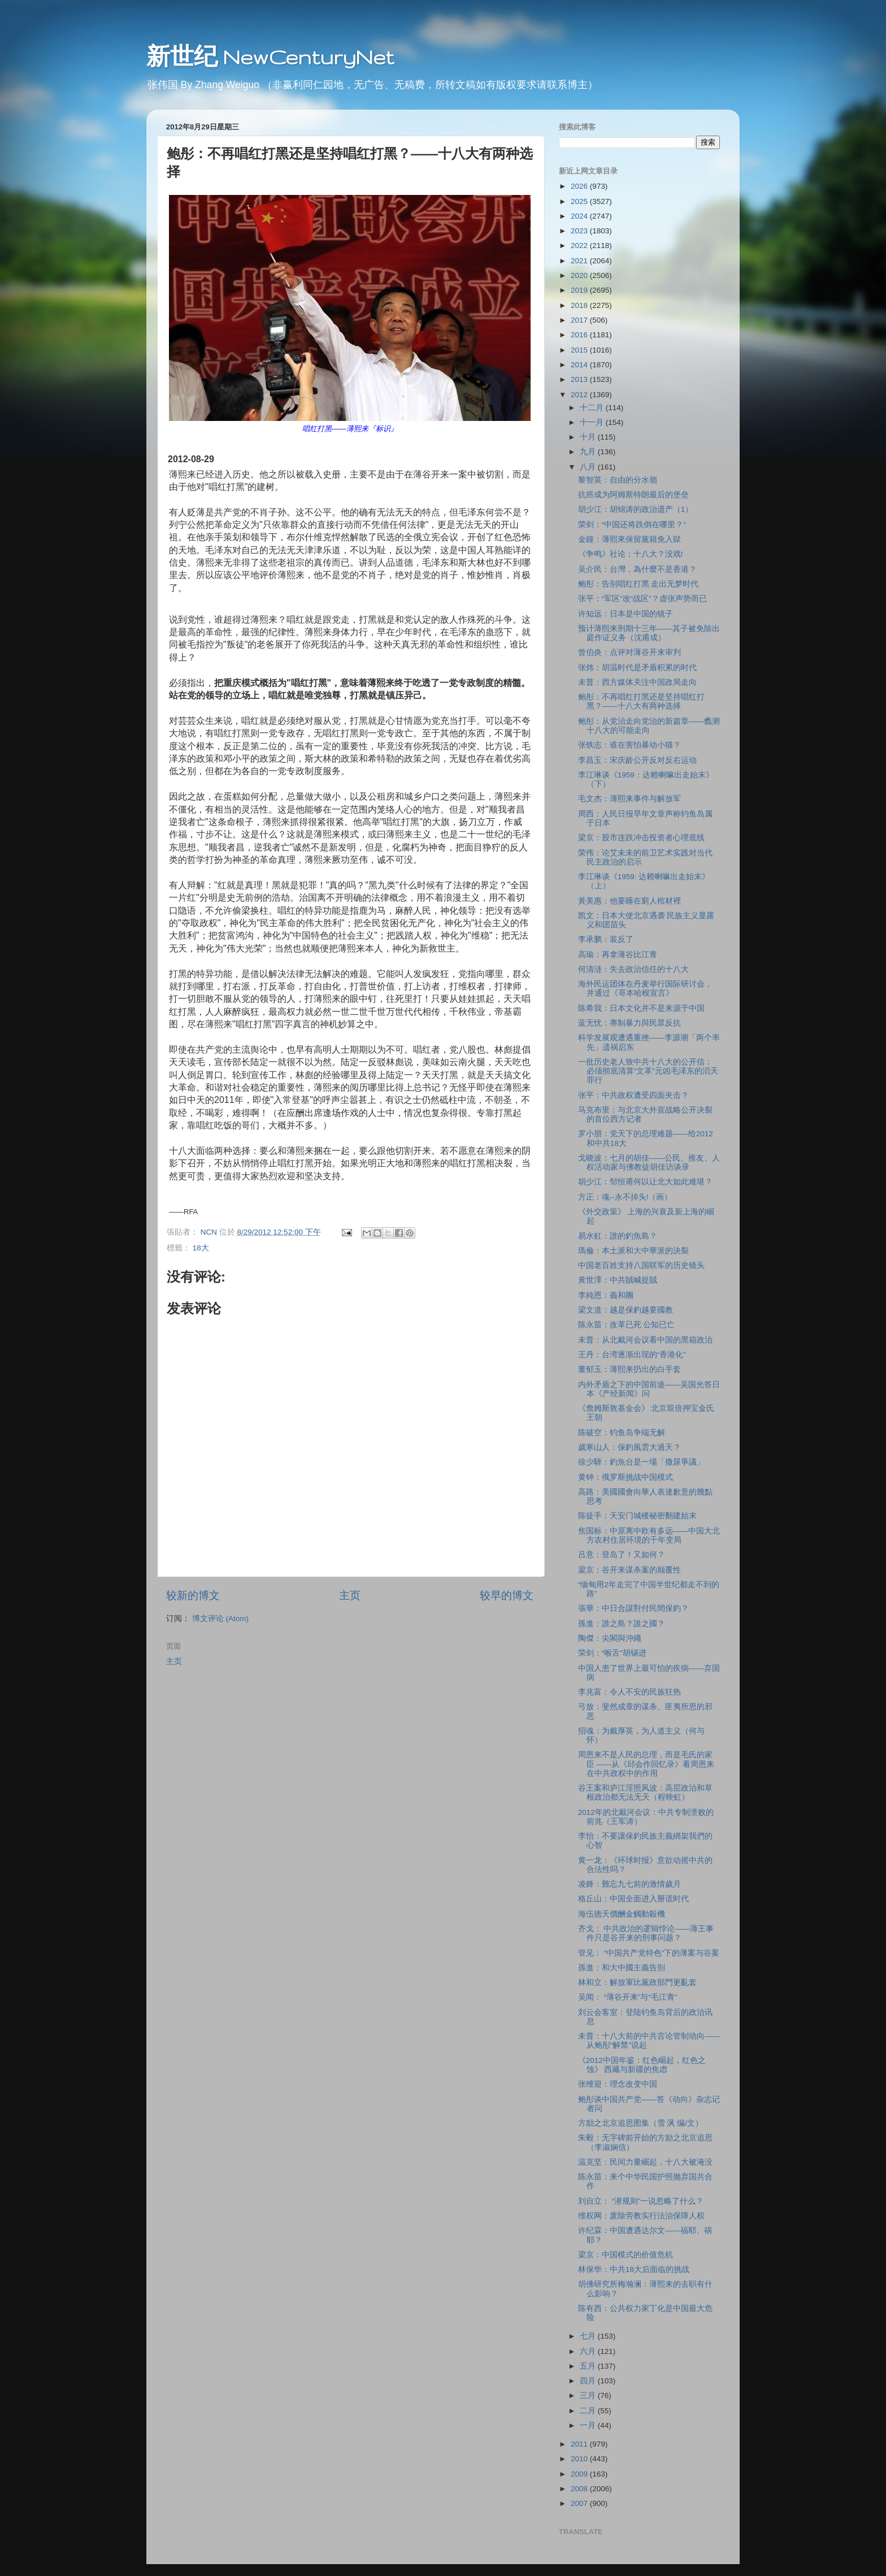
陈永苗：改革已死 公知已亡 (626, 1324)
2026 (580, 186)
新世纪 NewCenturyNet (270, 56)
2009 (580, 2474)
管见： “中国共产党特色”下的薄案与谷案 (649, 1953)
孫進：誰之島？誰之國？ (621, 1623)
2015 (580, 350)
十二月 (593, 407)
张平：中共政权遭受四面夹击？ (633, 1095)
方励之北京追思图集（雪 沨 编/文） (640, 2123)
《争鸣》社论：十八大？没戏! (630, 554)
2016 (580, 335)
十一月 (593, 422)
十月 (589, 437)
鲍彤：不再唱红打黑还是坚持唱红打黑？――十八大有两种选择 (641, 701)
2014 (580, 364)
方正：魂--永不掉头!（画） (625, 1197)
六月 (589, 2351)
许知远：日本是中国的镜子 (625, 614)
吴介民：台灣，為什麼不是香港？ (637, 569)
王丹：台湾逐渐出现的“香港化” (632, 1354)
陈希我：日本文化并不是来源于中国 (641, 1008)
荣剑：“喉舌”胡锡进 (612, 1653)
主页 (350, 1595)
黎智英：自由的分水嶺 (617, 480)
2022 (580, 245)
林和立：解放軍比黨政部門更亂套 (637, 1982)
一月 (589, 2425)
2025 (580, 201)
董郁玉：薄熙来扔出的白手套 (629, 1369)
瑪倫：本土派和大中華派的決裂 (633, 1250)
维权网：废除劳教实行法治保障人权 (641, 2216)
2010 (580, 2459)
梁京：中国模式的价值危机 (625, 2255)
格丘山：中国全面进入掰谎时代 (633, 1899)
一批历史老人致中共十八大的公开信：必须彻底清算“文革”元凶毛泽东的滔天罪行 (648, 1071)
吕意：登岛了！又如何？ (621, 1554)
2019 (580, 290)
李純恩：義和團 (605, 1295)
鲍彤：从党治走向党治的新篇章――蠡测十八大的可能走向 (649, 726)
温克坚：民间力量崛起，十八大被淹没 (645, 2162)
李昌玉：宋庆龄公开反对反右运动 (637, 760)
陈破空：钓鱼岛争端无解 (621, 1432)
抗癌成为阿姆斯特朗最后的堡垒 (633, 494)
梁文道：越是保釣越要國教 (625, 1310)
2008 (580, 2488)
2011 (580, 2444)
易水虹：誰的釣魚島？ (617, 1236)
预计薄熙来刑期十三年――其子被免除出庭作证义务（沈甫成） (649, 633)
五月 (589, 2366)
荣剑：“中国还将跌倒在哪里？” (632, 524)
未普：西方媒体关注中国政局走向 (637, 682)
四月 (589, 2381)
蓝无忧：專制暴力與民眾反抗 (629, 1023)
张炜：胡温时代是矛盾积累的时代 (637, 667)
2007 (580, 2503)
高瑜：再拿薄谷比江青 (617, 954)
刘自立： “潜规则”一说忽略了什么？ (641, 2201)
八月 (589, 467)
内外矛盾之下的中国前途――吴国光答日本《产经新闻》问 (649, 1389)
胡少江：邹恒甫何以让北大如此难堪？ (645, 1182)
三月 (589, 2395)
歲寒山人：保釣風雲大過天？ (629, 1447)
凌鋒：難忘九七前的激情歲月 (629, 1884)
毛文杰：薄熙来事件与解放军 (629, 798)
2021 (580, 261)
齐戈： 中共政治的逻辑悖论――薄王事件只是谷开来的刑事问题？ (646, 1933)
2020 (580, 275)
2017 (580, 320)
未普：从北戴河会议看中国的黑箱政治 (645, 1340)
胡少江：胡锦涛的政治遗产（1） (635, 509)
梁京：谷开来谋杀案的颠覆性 (629, 1570)
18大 (201, 1248)
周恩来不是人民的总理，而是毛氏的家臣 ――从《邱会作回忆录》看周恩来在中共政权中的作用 (646, 1763)
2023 (580, 231)
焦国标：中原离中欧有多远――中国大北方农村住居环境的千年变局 (649, 1535)
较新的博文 (193, 1595)
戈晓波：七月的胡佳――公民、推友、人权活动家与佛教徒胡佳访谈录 (649, 1162)
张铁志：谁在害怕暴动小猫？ (629, 745)
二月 (589, 2410)
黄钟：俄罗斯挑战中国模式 (625, 1477)
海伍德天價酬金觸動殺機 (621, 1914)
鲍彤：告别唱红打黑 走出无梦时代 (638, 584)
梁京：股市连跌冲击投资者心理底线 (641, 837)
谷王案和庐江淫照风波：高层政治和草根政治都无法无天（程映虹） (645, 1792)
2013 (580, 379)
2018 (580, 305)
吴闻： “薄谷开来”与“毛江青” (627, 1997)
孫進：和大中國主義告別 (621, 1968)
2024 (580, 216)
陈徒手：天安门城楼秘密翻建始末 (637, 1515)
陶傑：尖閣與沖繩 (609, 1638)
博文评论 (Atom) (220, 1618)
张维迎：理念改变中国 (617, 2084)
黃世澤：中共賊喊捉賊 (617, 1280)
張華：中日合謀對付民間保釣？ (633, 1608)
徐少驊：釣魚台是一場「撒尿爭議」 (641, 1462)
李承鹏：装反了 (605, 939)
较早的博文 (506, 1595)
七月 (589, 2336)
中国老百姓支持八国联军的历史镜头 (641, 1265)
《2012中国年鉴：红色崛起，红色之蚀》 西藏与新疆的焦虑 (642, 2065)
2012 (580, 394)
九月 (589, 452)
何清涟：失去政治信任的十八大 (633, 969)
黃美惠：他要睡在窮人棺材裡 (629, 901)
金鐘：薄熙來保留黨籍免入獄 (629, 539)
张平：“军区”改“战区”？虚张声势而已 (642, 598)
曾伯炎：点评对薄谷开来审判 (629, 652)
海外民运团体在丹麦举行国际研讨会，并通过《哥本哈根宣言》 (645, 988)
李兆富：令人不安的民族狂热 (629, 1692)
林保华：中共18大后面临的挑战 (633, 2269)
